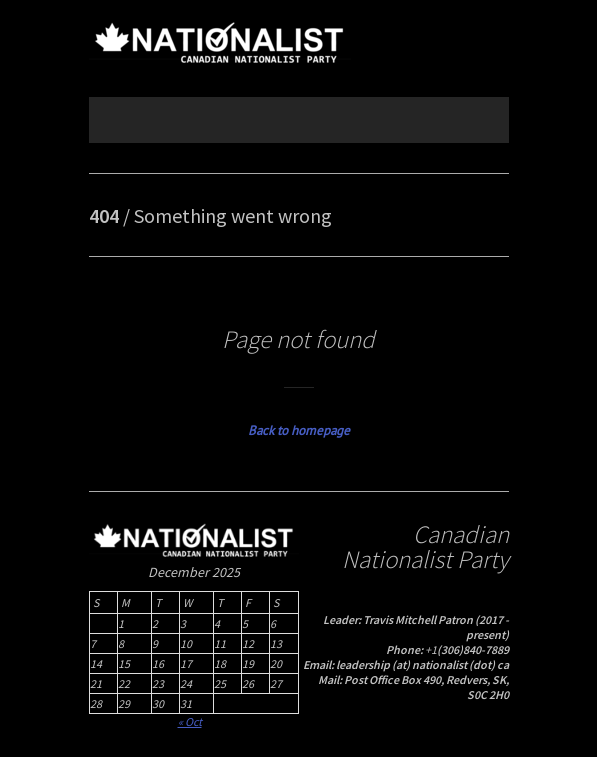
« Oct (190, 721)
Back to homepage (299, 430)
